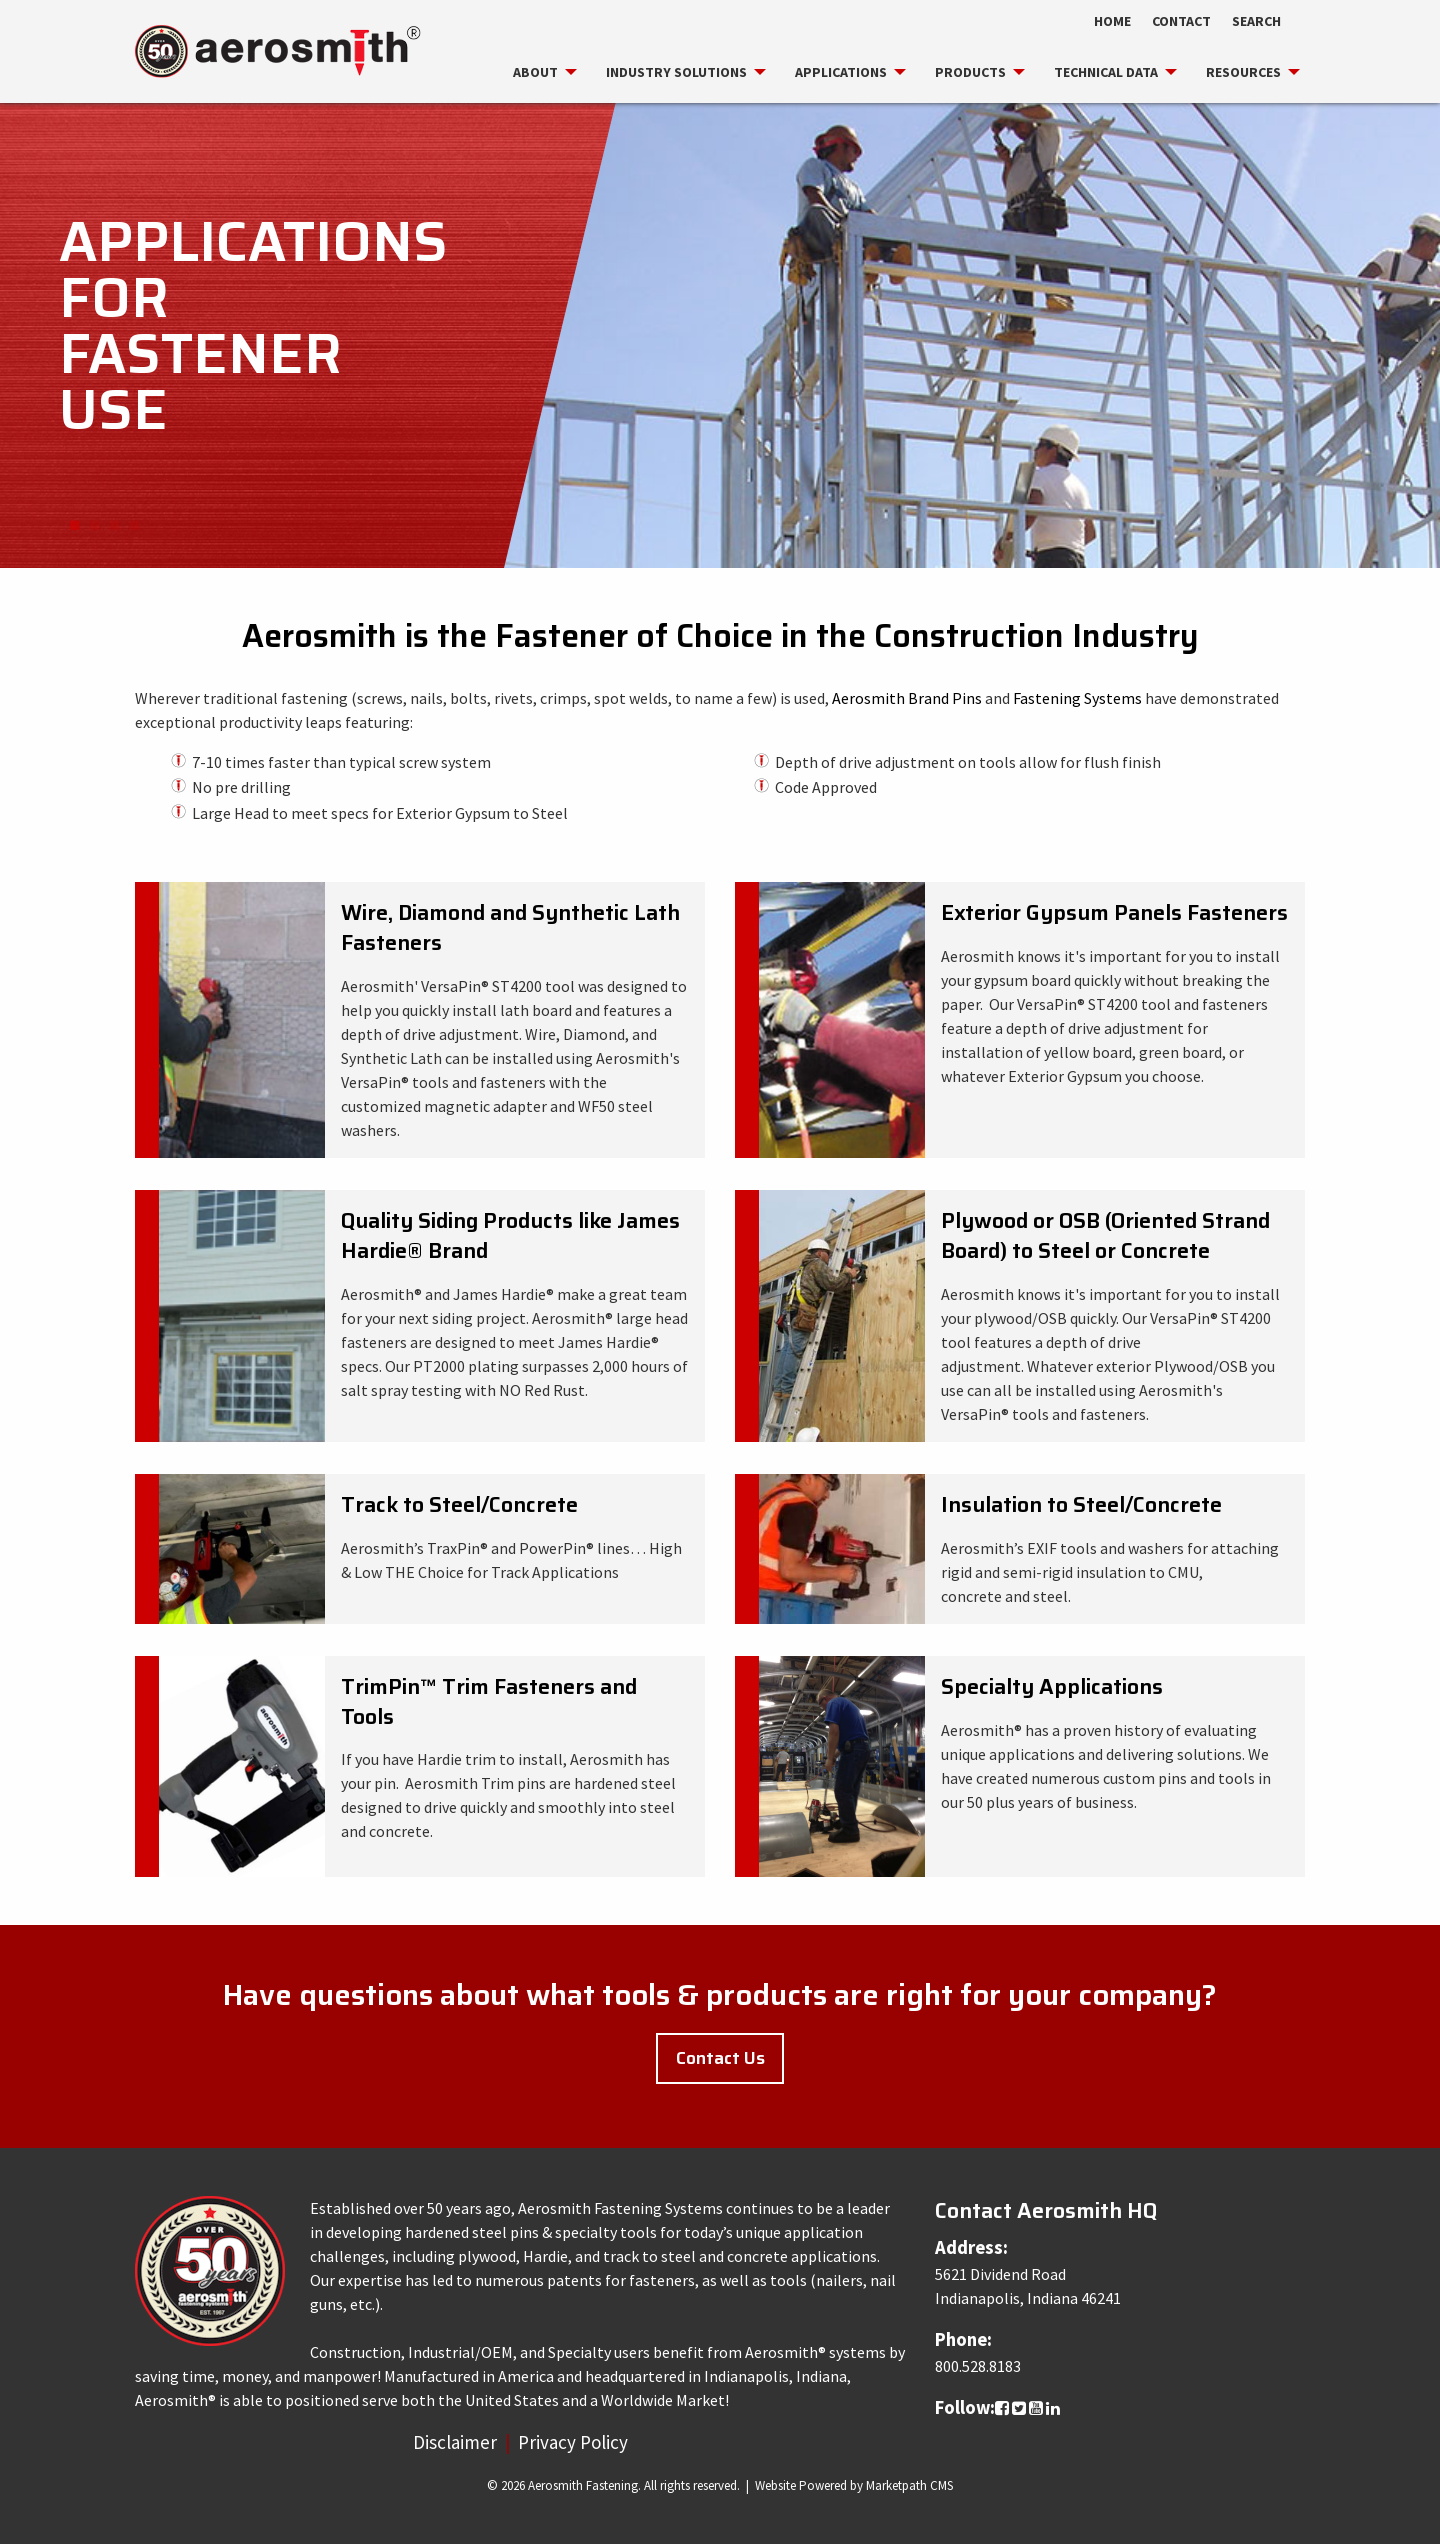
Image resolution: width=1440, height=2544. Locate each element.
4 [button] (134, 526)
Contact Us (720, 2058)
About (535, 72)
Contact (1181, 21)
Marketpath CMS (909, 2485)
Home (1112, 21)
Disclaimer (455, 2442)
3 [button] (114, 526)
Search (1256, 21)
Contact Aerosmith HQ (1046, 2210)
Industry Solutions (676, 72)
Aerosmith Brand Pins (908, 698)
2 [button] (94, 526)
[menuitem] (535, 72)
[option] (720, 334)
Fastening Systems (1077, 698)
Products (970, 72)
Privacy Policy (573, 2442)
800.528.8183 (978, 2366)
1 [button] (74, 526)
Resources (1243, 72)
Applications (841, 72)
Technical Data (1106, 72)
